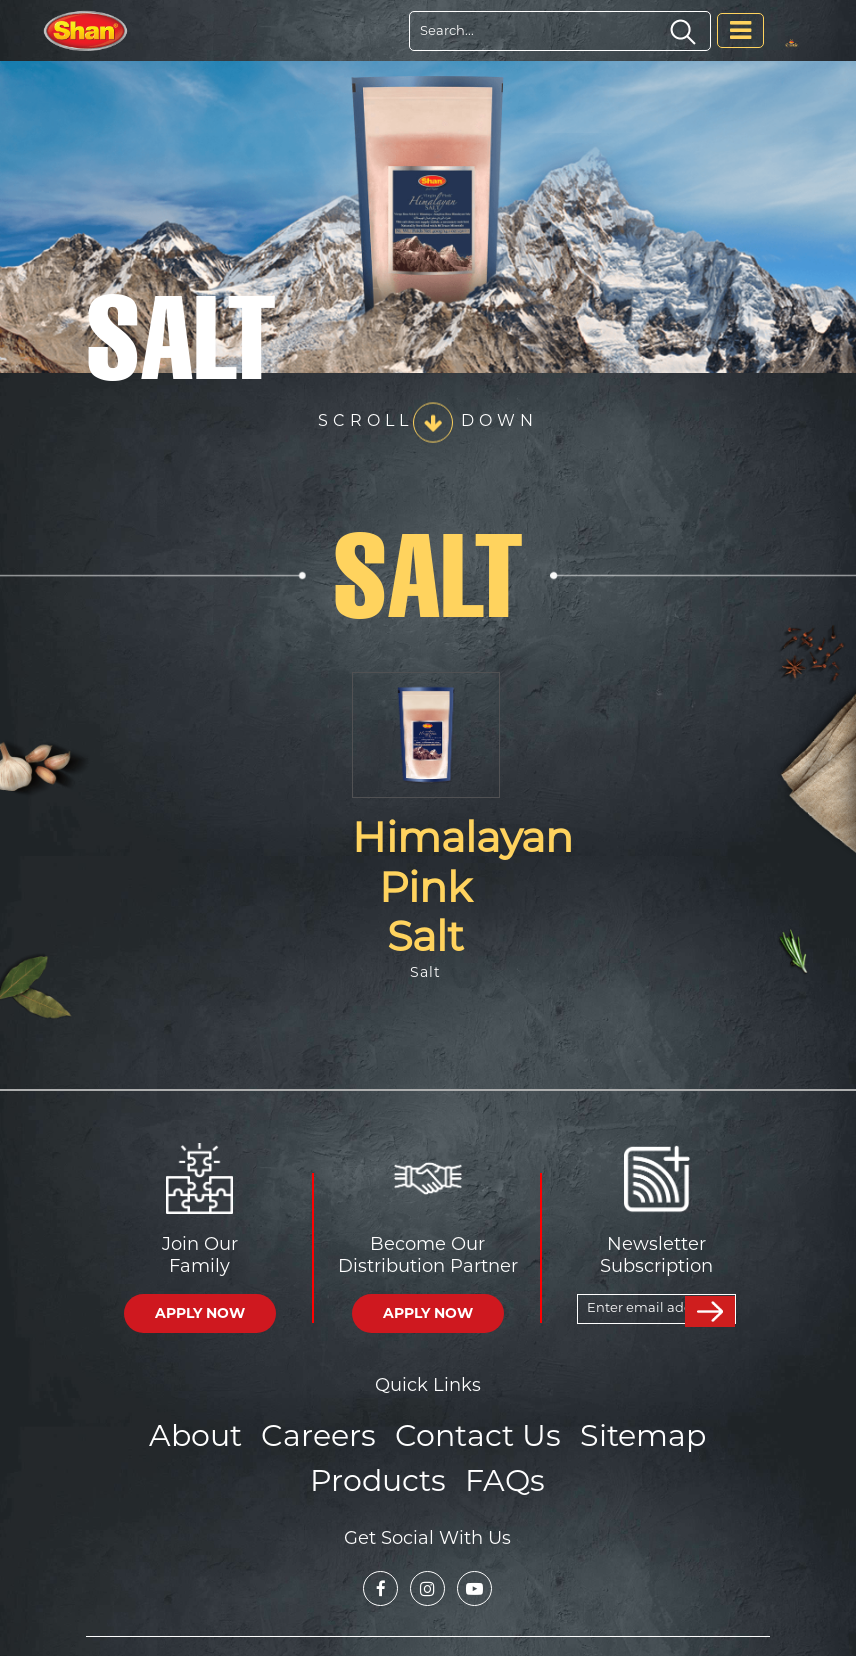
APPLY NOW (200, 1313)
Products (383, 1471)
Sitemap (622, 1432)
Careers (331, 1432)
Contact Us (474, 1432)
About (219, 1432)
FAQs (498, 1471)
